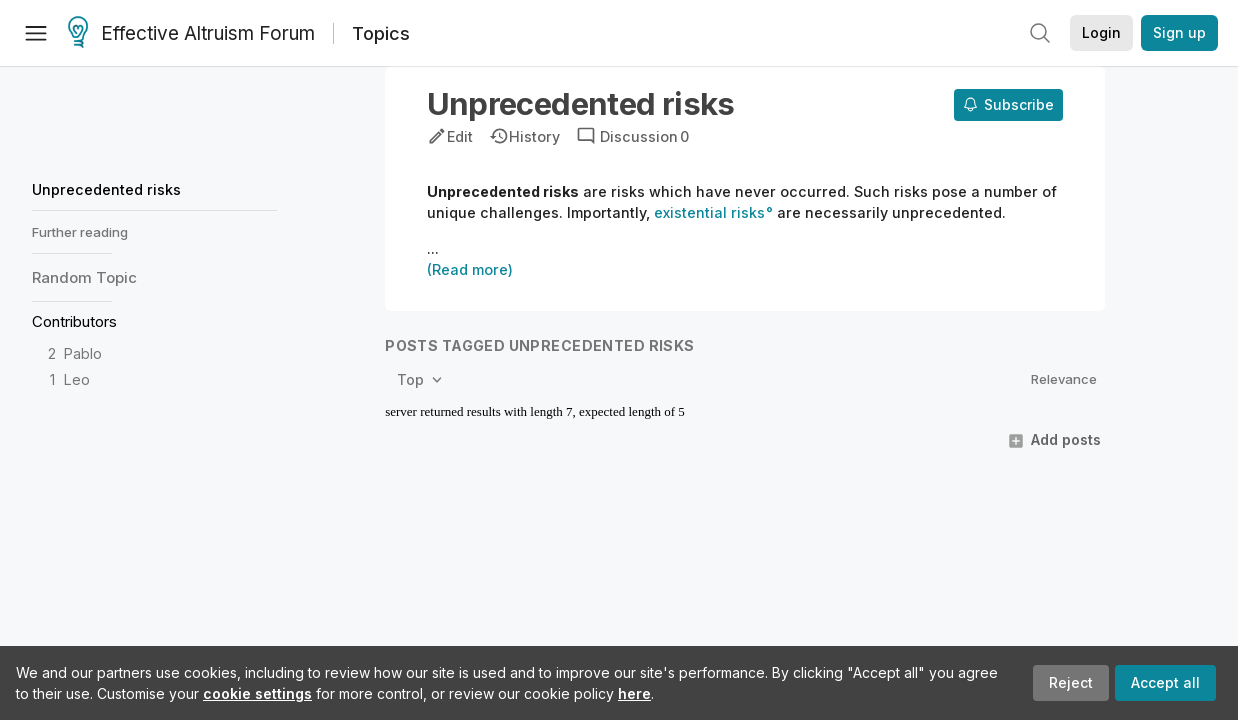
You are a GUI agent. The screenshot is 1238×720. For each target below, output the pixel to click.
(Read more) (470, 269)
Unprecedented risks (106, 189)
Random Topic (84, 277)
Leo (77, 379)
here (634, 693)
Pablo (83, 353)
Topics (381, 33)
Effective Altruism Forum (191, 34)
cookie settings (257, 693)
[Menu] (36, 33)
